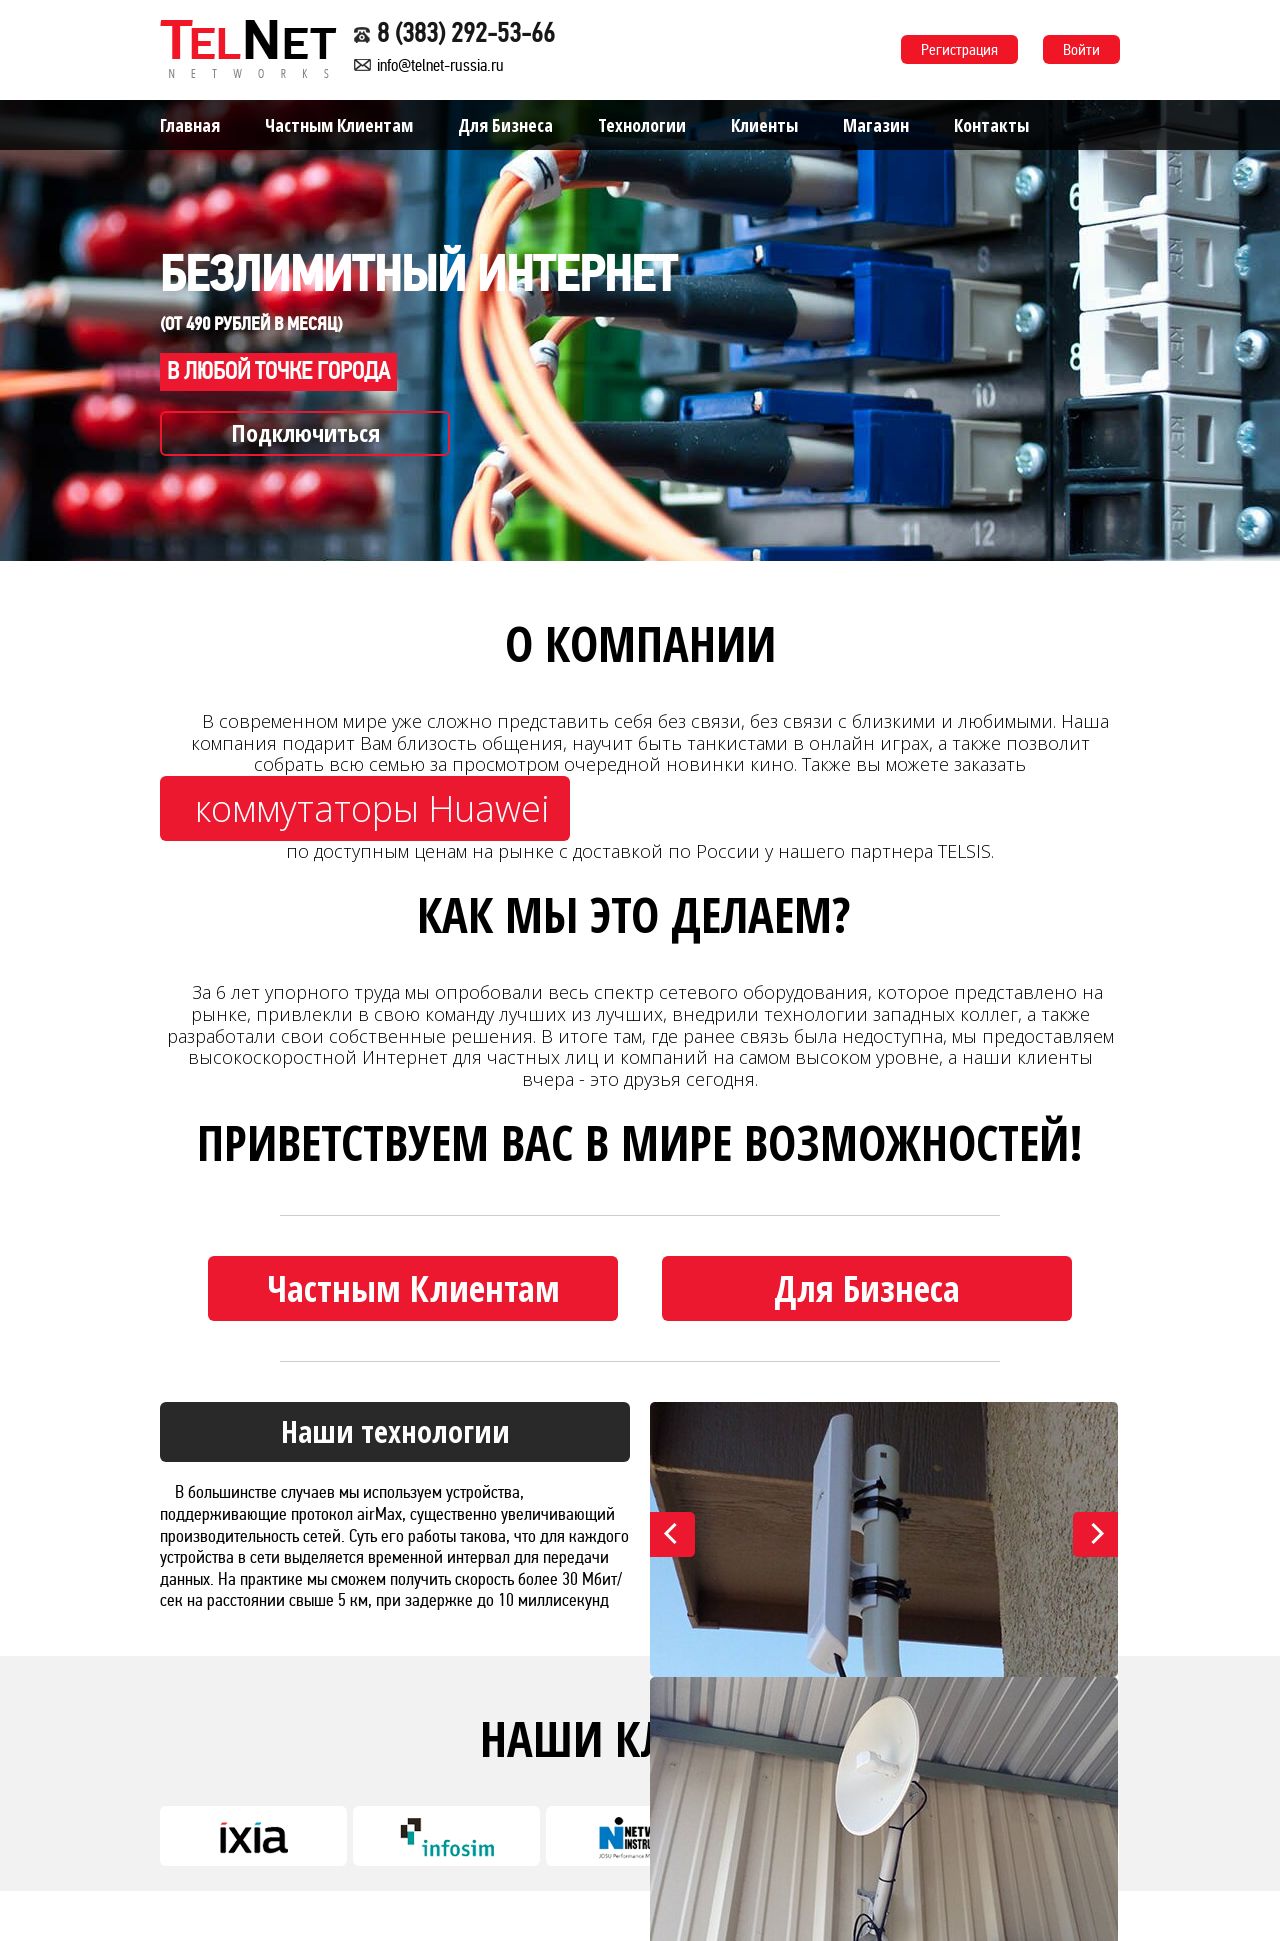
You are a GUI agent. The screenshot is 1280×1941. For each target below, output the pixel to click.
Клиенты (764, 125)
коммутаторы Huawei (372, 808)
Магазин (876, 125)
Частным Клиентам (339, 125)
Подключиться (305, 432)
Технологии (642, 125)
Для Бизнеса (505, 125)
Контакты (991, 125)
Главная (190, 125)
